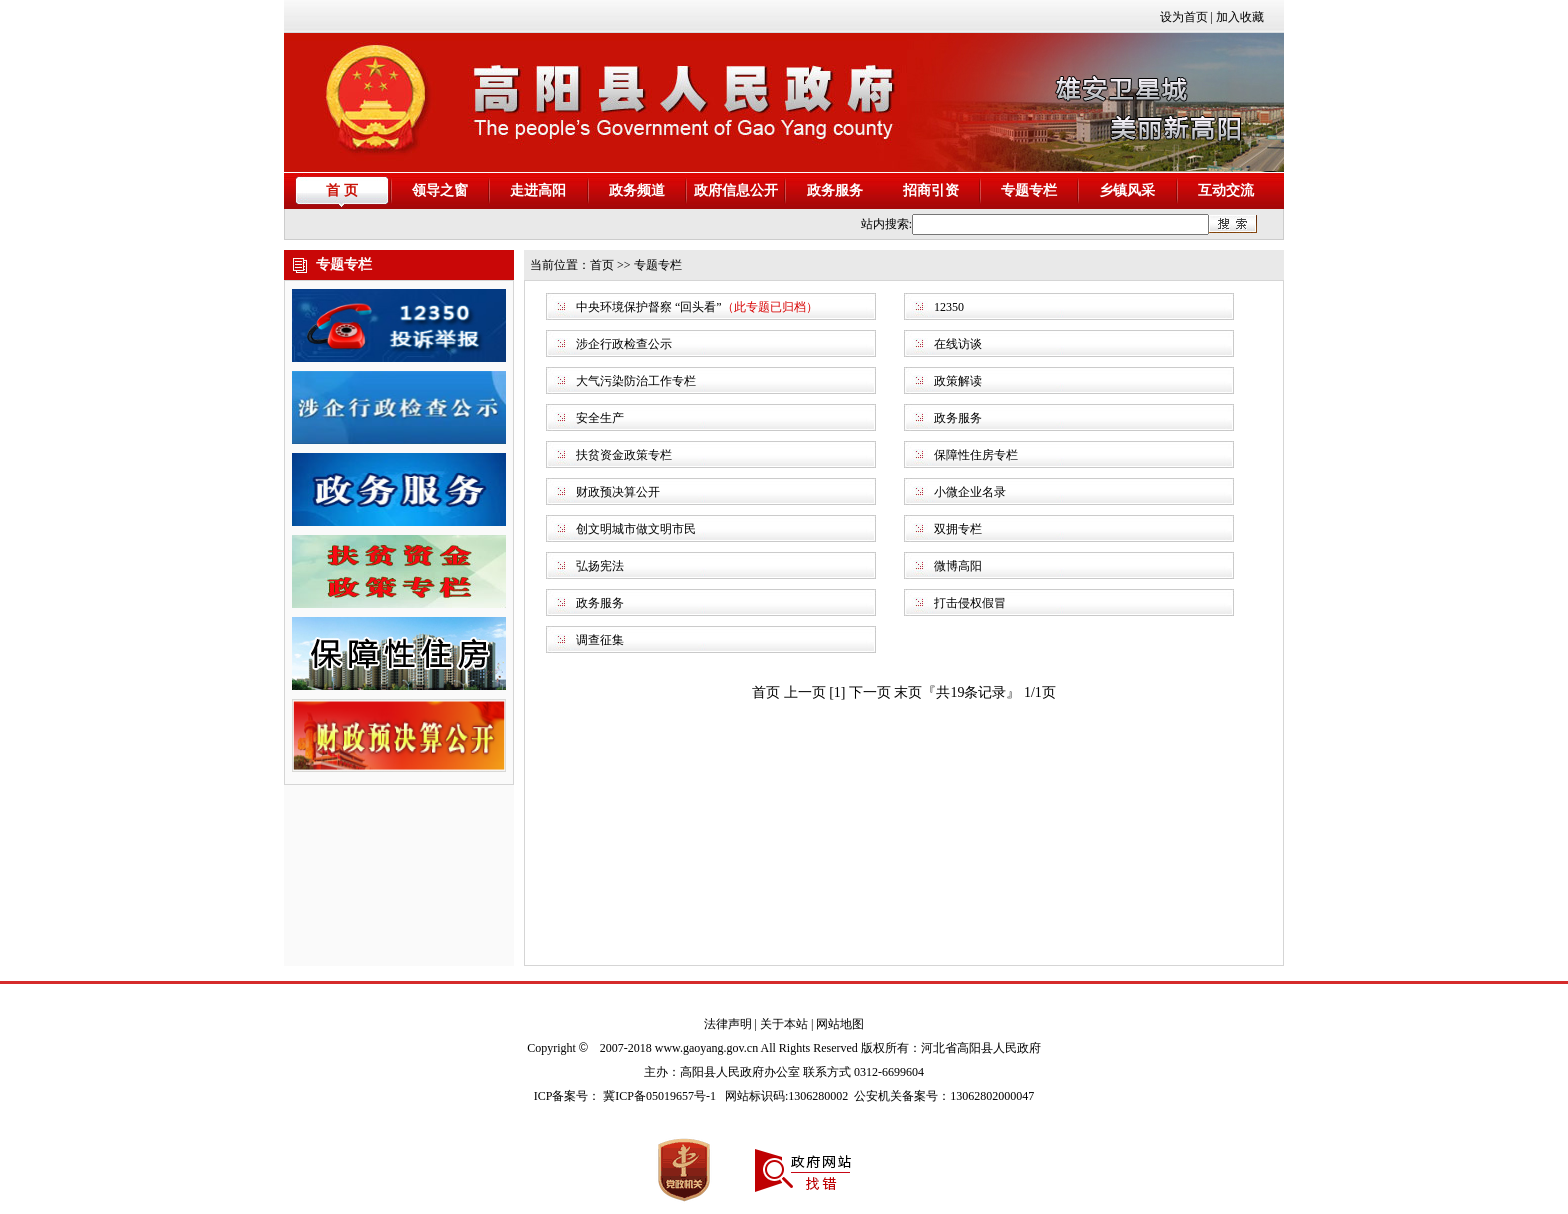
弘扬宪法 (600, 566)
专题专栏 (1029, 190)
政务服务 (835, 190)
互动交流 (1226, 190)
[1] (837, 692)
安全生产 (600, 418)
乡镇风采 (1127, 190)
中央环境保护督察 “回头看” (649, 307)
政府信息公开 (736, 190)
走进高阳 (538, 190)
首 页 (342, 190)
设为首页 (1184, 17)
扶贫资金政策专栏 (624, 455)
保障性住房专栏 (976, 455)
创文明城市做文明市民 (636, 529)
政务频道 (637, 190)
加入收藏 (1240, 17)
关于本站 (784, 1024)
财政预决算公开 (618, 492)
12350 (949, 307)
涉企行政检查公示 (624, 344)
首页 (602, 265)
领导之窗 (440, 190)
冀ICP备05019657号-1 (659, 1096)
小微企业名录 (970, 492)
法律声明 (728, 1024)
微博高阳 (958, 566)
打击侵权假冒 (970, 603)
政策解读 (958, 381)
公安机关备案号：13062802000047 (944, 1096)
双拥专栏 (958, 529)
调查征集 (600, 640)
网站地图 (840, 1024)
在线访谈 (958, 344)
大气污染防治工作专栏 (636, 381)
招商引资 (931, 190)
